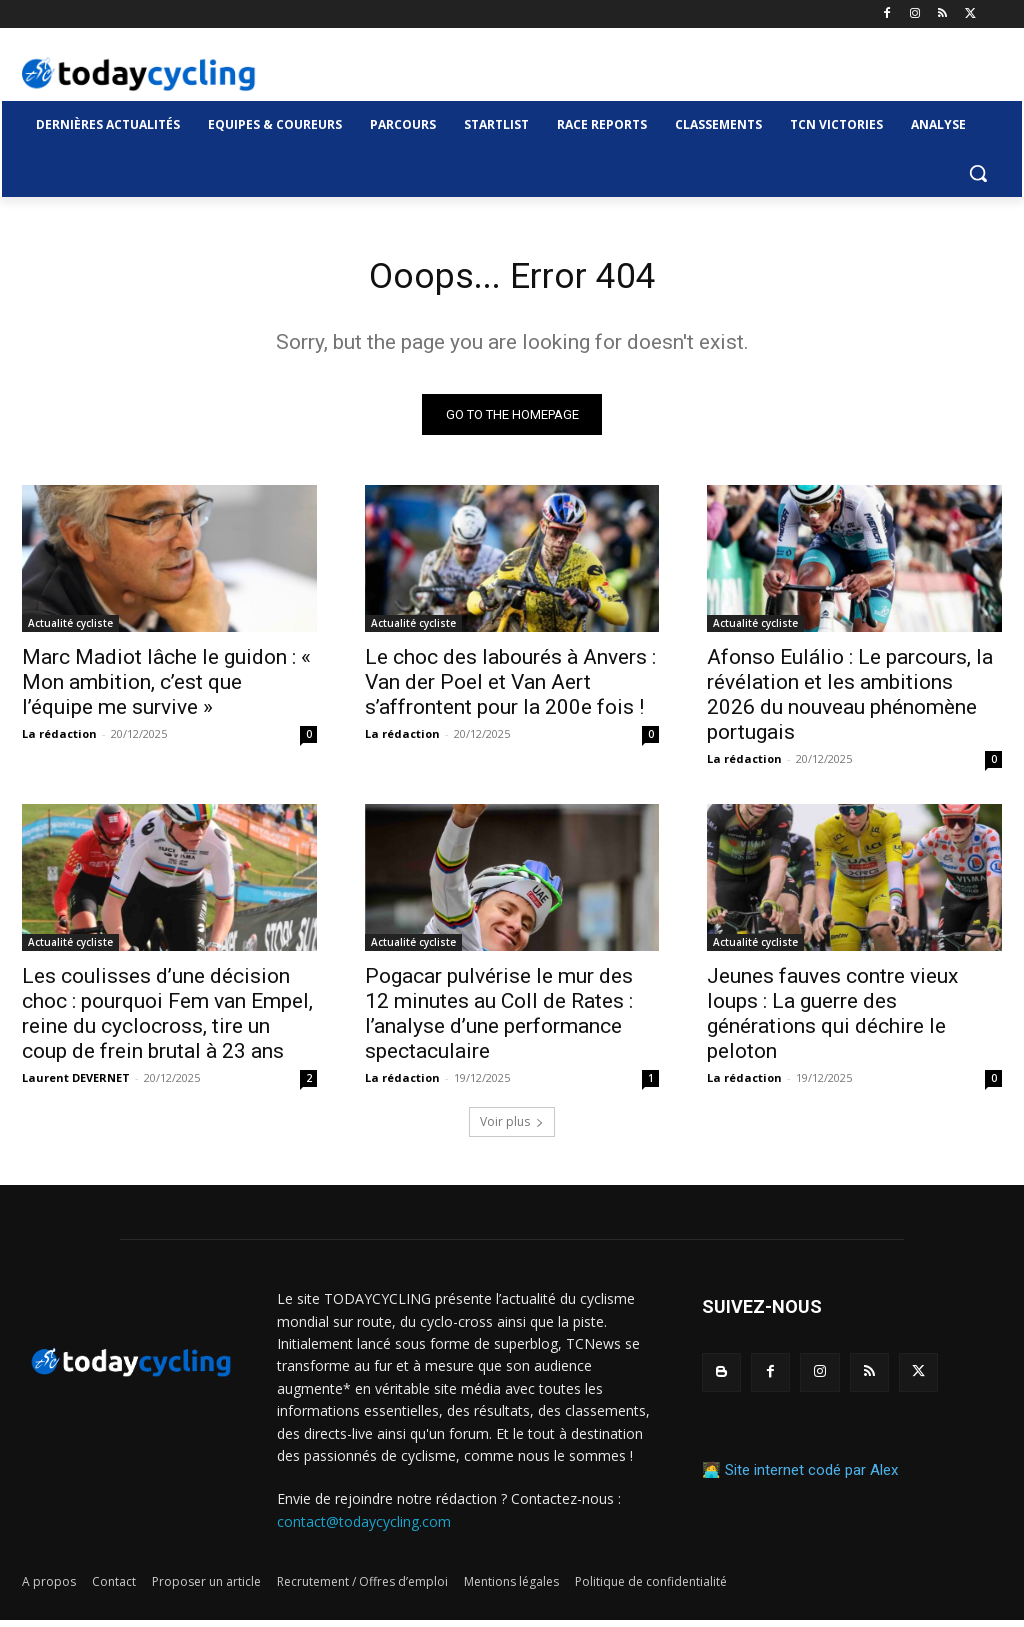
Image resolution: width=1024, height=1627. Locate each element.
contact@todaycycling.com (364, 1527)
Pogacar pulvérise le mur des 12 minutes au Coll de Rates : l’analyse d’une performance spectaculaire (499, 1020)
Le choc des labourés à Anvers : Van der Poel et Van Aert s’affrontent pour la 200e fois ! (510, 689)
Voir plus (512, 1128)
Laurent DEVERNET (76, 1084)
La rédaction (59, 740)
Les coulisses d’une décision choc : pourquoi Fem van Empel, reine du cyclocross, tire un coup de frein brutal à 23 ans (167, 1020)
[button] (978, 173)
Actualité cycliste (70, 630)
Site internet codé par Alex (811, 1477)
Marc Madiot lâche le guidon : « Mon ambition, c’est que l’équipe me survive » (166, 689)
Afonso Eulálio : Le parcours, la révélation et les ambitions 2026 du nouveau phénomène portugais (850, 701)
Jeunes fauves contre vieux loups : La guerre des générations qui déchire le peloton (832, 1020)
